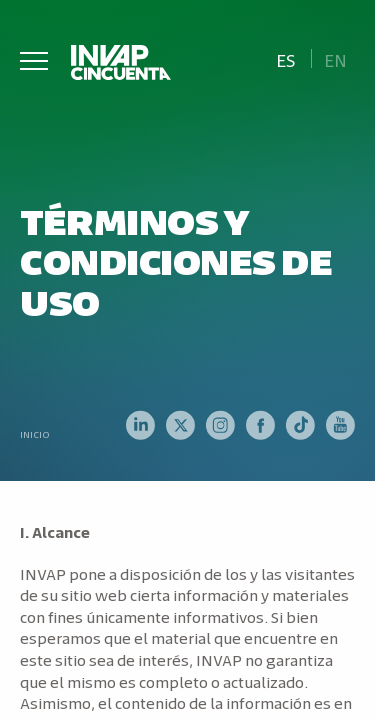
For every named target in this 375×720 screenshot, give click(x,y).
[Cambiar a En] (336, 58)
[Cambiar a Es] (285, 58)
